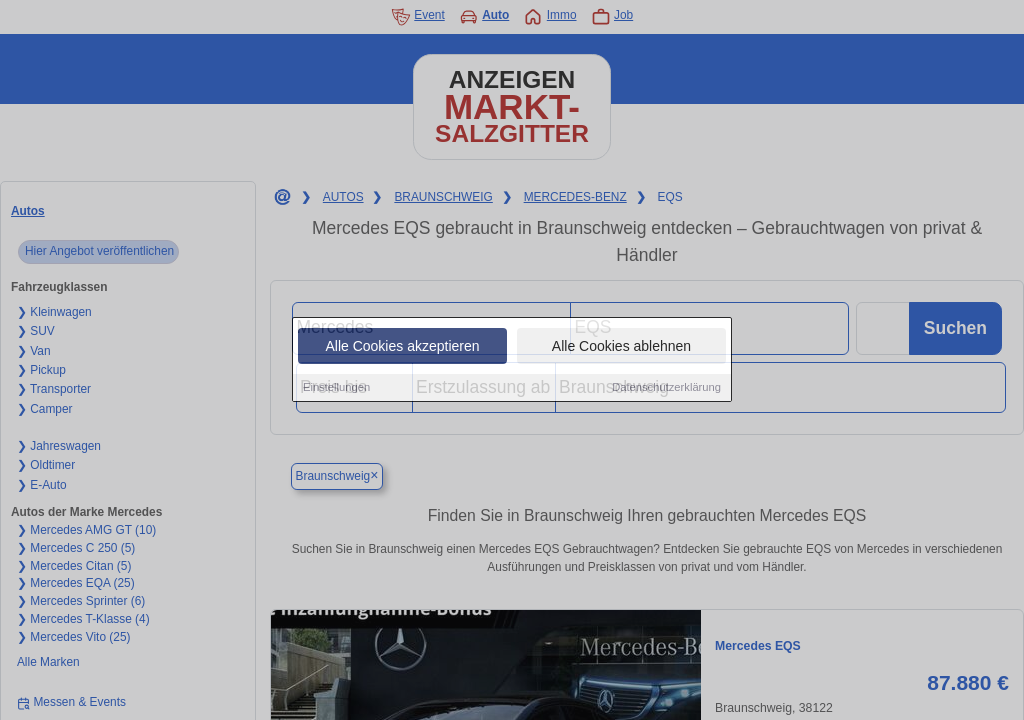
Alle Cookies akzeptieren (402, 347)
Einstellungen (336, 388)
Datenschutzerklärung (666, 388)
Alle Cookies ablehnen (621, 347)
